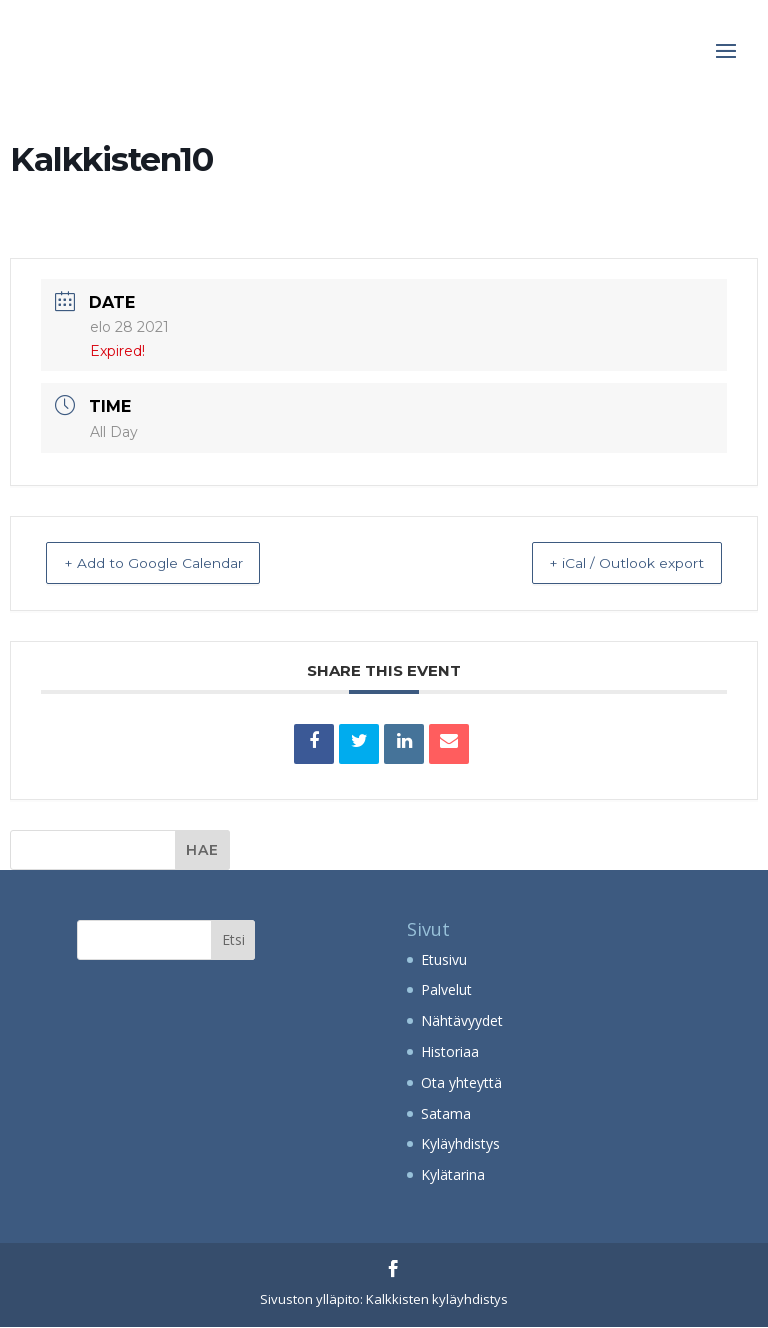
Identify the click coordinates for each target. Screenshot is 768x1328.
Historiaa (450, 1052)
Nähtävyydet (462, 1021)
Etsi (233, 940)
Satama (446, 1114)
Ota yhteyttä (461, 1083)
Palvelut (446, 990)
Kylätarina (453, 1175)
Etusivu (444, 960)
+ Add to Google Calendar (173, 563)
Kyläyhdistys (460, 1144)
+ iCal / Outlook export (608, 563)
